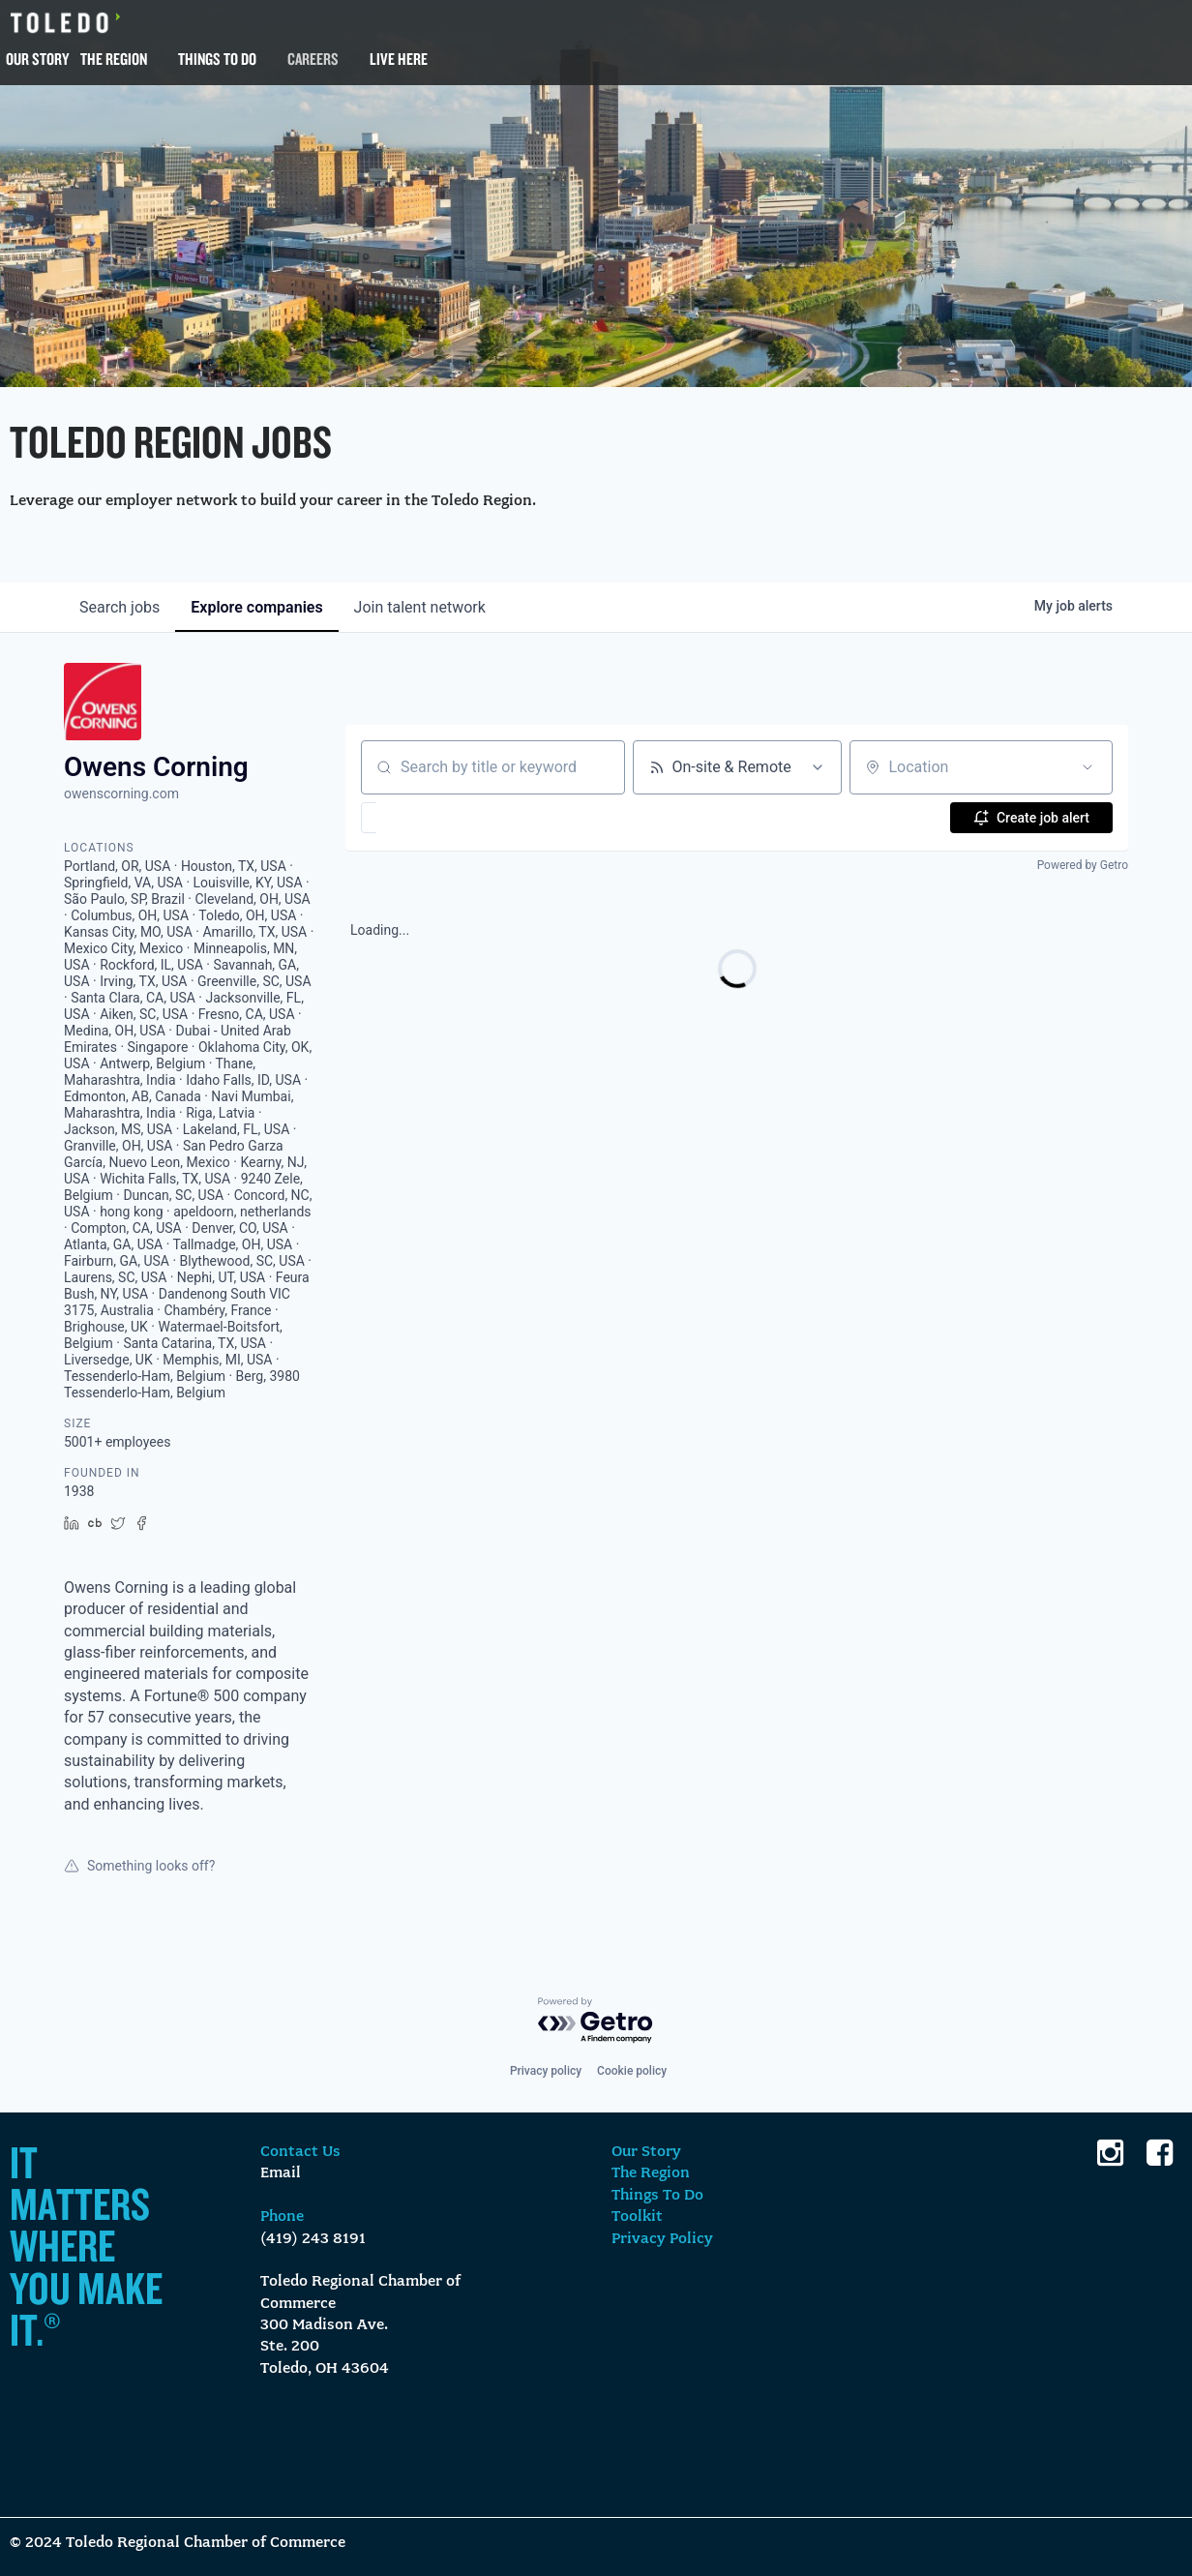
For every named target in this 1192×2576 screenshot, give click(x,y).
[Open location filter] (1087, 767)
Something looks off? (139, 1865)
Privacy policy (545, 2071)
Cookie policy (632, 2071)
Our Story (37, 58)
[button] (425, 817)
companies (256, 607)
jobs (119, 607)
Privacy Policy (662, 2239)
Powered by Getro (1082, 865)
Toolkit (637, 2217)
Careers (313, 58)
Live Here (399, 58)
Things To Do (217, 58)
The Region (113, 58)
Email (280, 2173)
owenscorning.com (121, 793)
